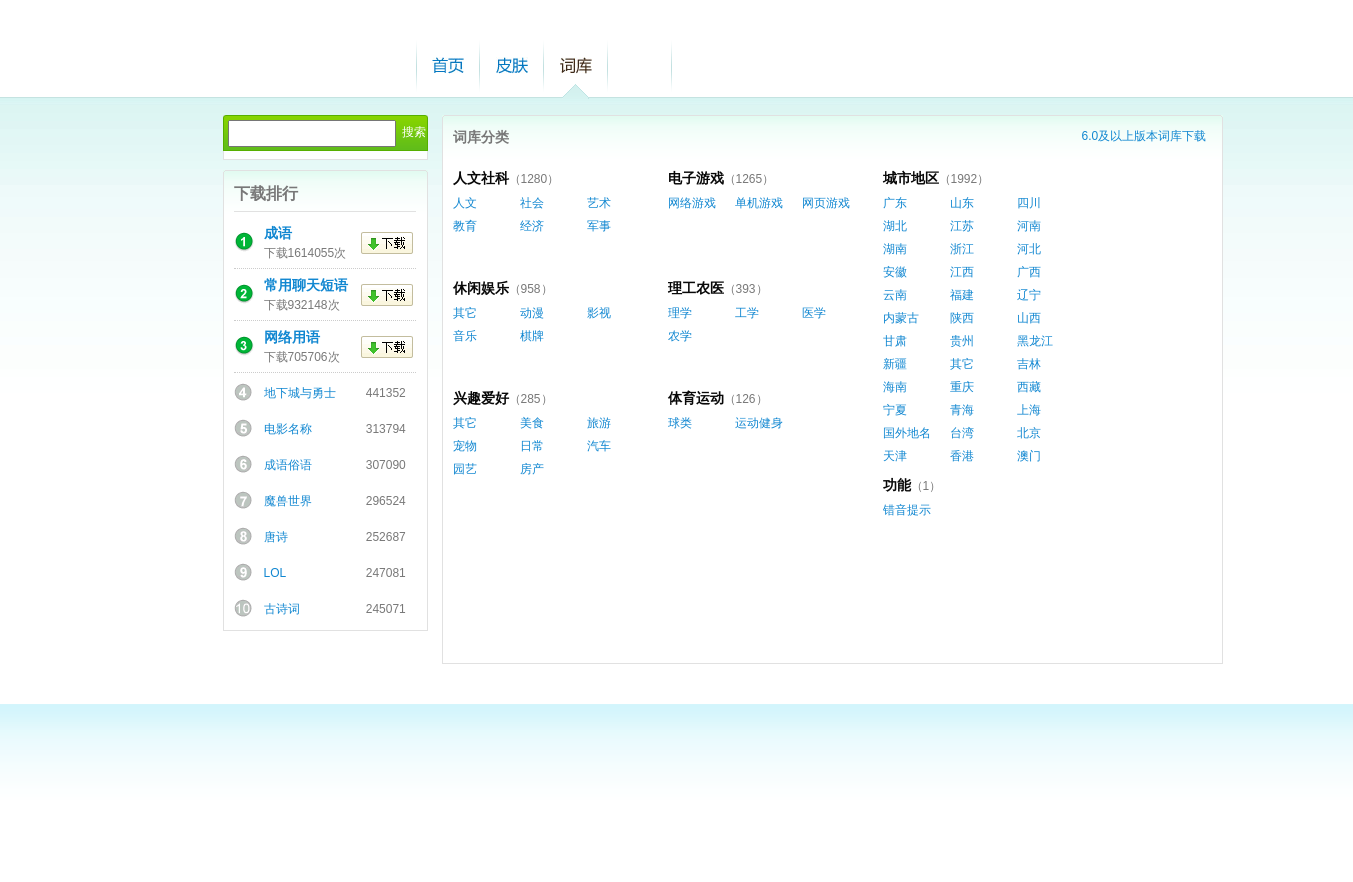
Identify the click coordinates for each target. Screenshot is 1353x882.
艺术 (599, 203)
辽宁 (1029, 295)
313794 (386, 429)
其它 (962, 364)
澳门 (1029, 456)
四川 (1029, 203)
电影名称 (288, 429)
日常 (532, 446)
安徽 (895, 272)
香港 (962, 456)
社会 (532, 203)
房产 (532, 469)
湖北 (895, 226)
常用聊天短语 (306, 285)
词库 (576, 65)
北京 (1029, 433)
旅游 (599, 423)
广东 (895, 203)
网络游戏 (692, 203)
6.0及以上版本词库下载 (1144, 136)
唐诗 (276, 537)
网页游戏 (826, 203)
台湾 (962, 433)
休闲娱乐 (481, 288)
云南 (895, 295)
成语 (278, 233)
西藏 (1029, 387)
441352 (386, 393)
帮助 (640, 65)
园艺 (465, 469)
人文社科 (481, 178)
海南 (895, 387)
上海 (1029, 410)
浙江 (962, 249)
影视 (599, 313)
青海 (962, 410)
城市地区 (911, 178)
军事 (599, 226)
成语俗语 (288, 465)
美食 (532, 423)
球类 (680, 423)
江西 (962, 272)
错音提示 (907, 510)
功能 (897, 485)
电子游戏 (696, 178)
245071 (386, 609)
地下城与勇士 (300, 393)
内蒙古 (901, 318)
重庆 (962, 387)
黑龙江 (1035, 341)
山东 (962, 203)
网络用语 (292, 337)
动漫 (532, 313)
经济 (532, 226)
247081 (386, 573)
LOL (275, 573)
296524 (386, 501)
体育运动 (696, 398)
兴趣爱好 (481, 398)
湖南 (895, 249)
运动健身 (759, 423)
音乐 (465, 336)
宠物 (465, 446)
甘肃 (895, 341)
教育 (465, 226)
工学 (747, 313)
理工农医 (696, 288)
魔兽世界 (288, 501)
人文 (465, 203)
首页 (448, 65)
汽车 (599, 446)
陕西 (962, 318)
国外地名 (907, 433)
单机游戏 (759, 203)
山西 (1029, 318)
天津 (895, 456)
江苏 (962, 226)
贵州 (962, 341)
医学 (814, 313)
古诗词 (282, 609)
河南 (1029, 226)
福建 (962, 295)
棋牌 (532, 336)
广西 (1029, 272)
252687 (386, 537)
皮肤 (512, 65)
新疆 (895, 364)
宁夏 (895, 410)
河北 (1029, 249)
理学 (680, 313)
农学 (680, 336)
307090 (386, 465)
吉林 (1029, 364)
